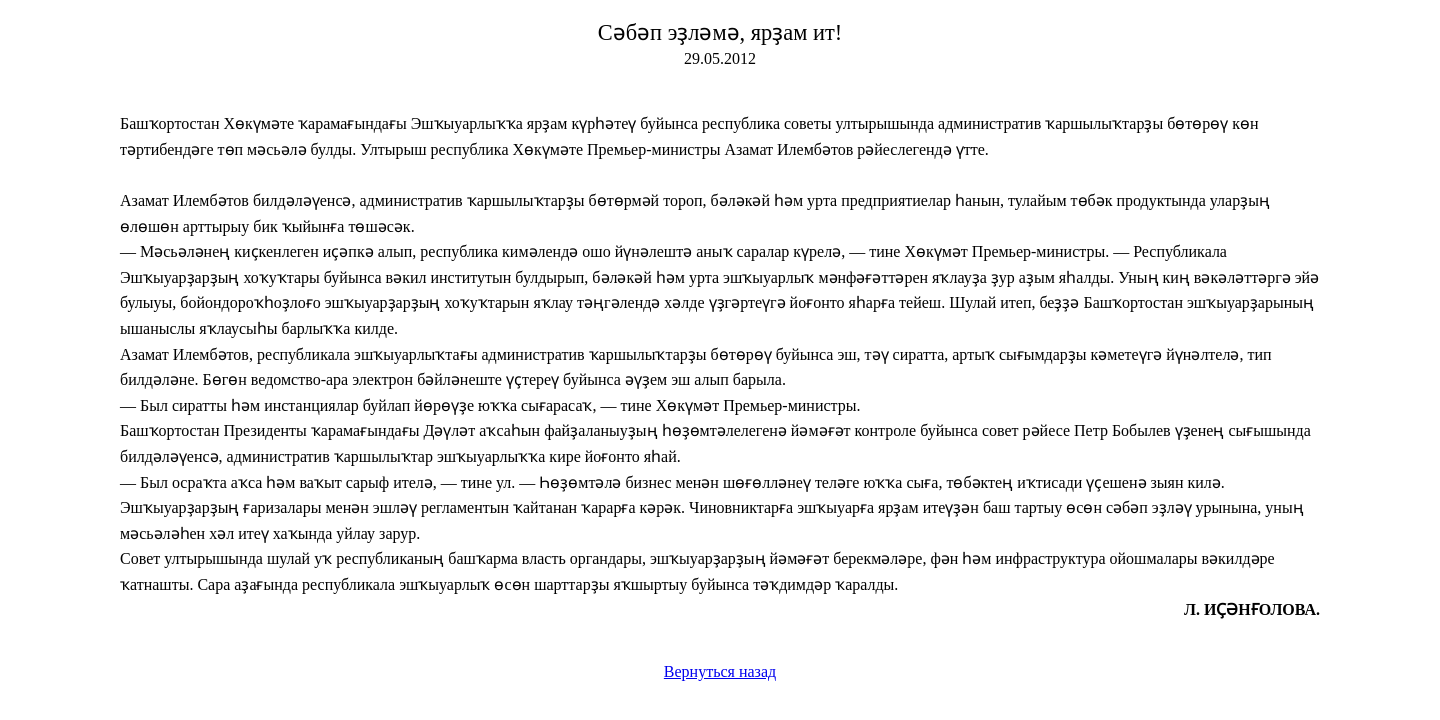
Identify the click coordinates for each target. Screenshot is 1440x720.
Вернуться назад (720, 671)
